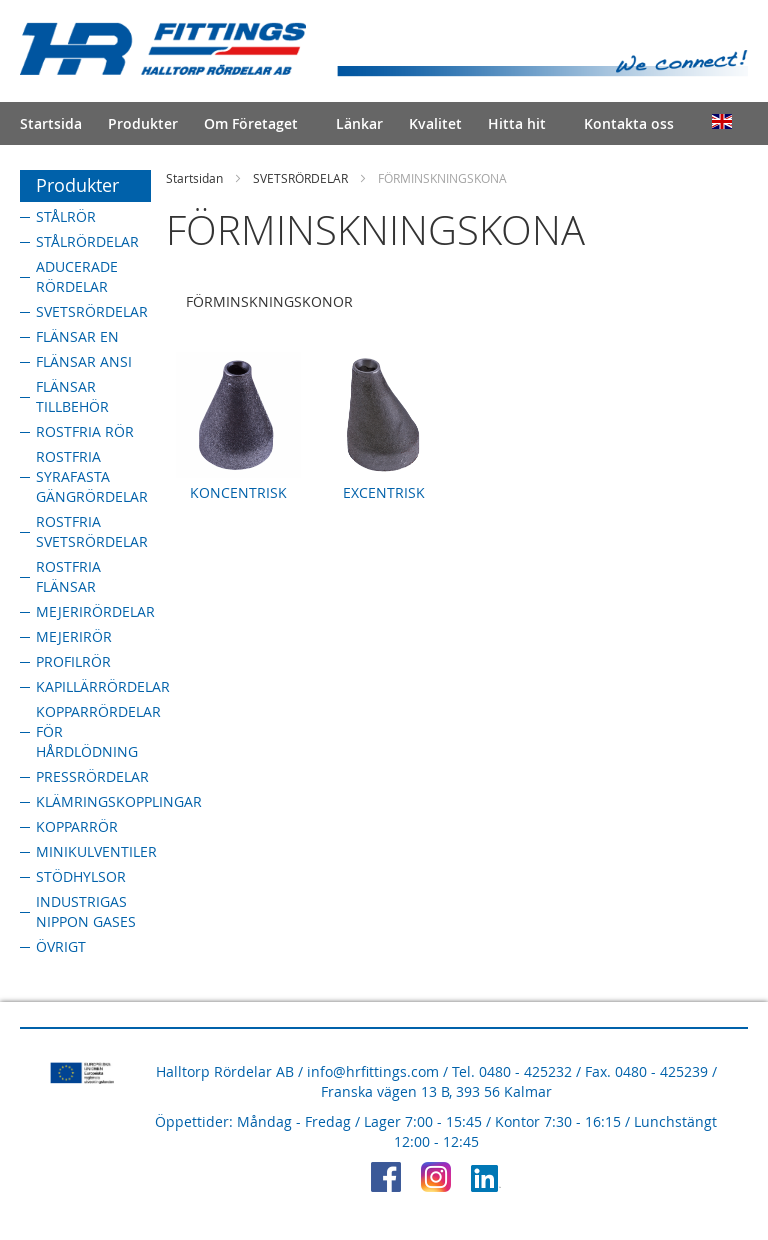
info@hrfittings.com (373, 1071)
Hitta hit (517, 123)
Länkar (359, 123)
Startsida (51, 123)
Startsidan (194, 178)
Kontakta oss (629, 123)
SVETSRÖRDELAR (300, 178)
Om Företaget (251, 123)
